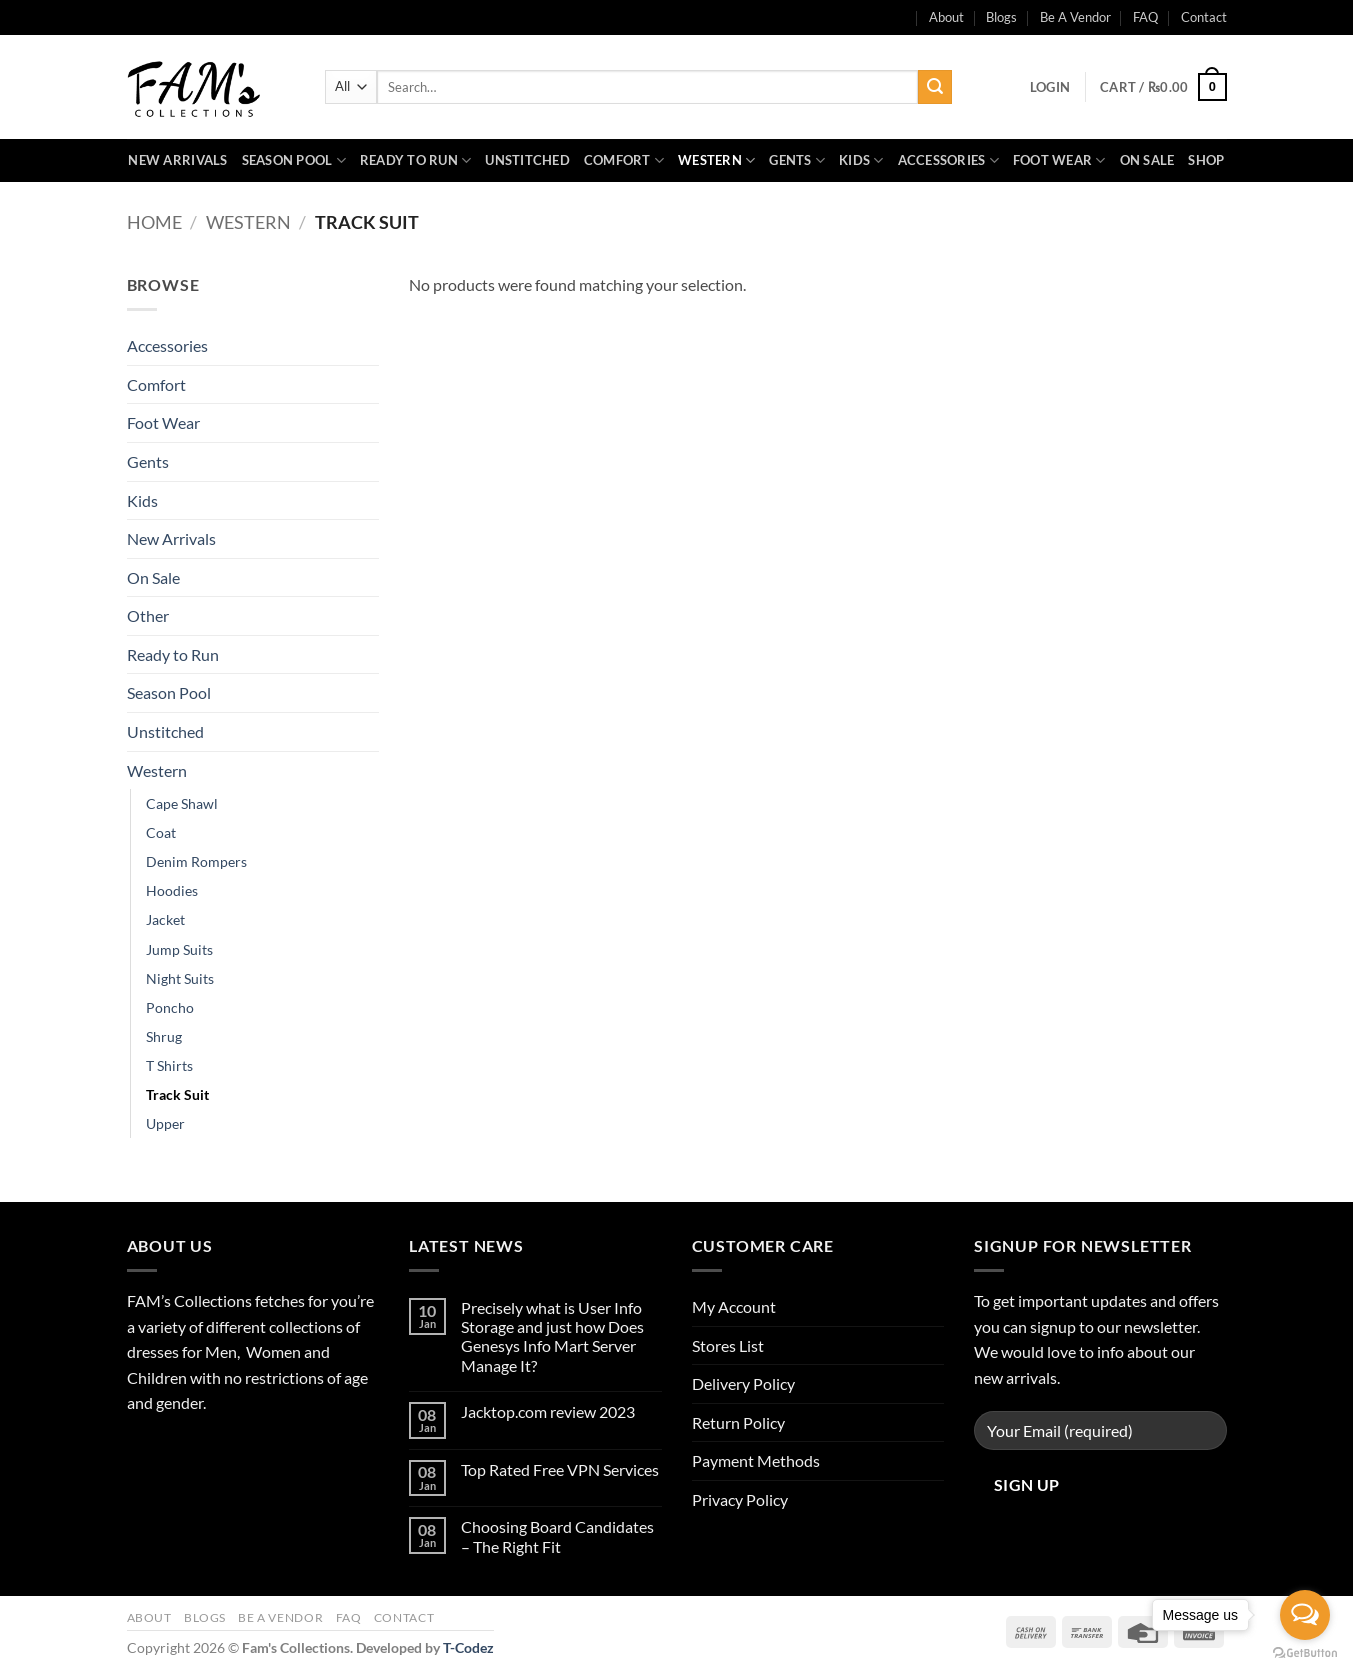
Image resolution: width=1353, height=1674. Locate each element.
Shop (1206, 160)
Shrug (164, 1036)
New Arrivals (177, 160)
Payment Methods (756, 1460)
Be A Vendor (1075, 17)
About (149, 1617)
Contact (1204, 17)
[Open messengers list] (1305, 1615)
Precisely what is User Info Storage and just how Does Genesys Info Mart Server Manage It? (552, 1336)
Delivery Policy (743, 1383)
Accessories (948, 160)
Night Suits (180, 978)
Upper (165, 1123)
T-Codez (468, 1647)
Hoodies (172, 890)
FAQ (1145, 17)
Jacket (165, 919)
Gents (797, 160)
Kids (861, 160)
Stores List (728, 1345)
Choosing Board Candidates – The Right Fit (557, 1536)
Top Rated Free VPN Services (560, 1469)
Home (154, 222)
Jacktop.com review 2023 (548, 1411)
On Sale (1147, 160)
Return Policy (738, 1422)
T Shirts (169, 1065)
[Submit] (935, 87)
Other (148, 615)
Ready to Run (416, 160)
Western (716, 160)
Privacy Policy (740, 1499)
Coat (161, 832)
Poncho (170, 1007)
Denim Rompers (196, 861)
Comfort (624, 160)
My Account (734, 1306)
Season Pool (294, 160)
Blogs (1001, 17)
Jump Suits (179, 949)
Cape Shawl (182, 803)
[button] (1050, 87)
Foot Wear (1059, 160)
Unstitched (527, 160)
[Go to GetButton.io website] (1305, 1653)
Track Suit (177, 1094)
